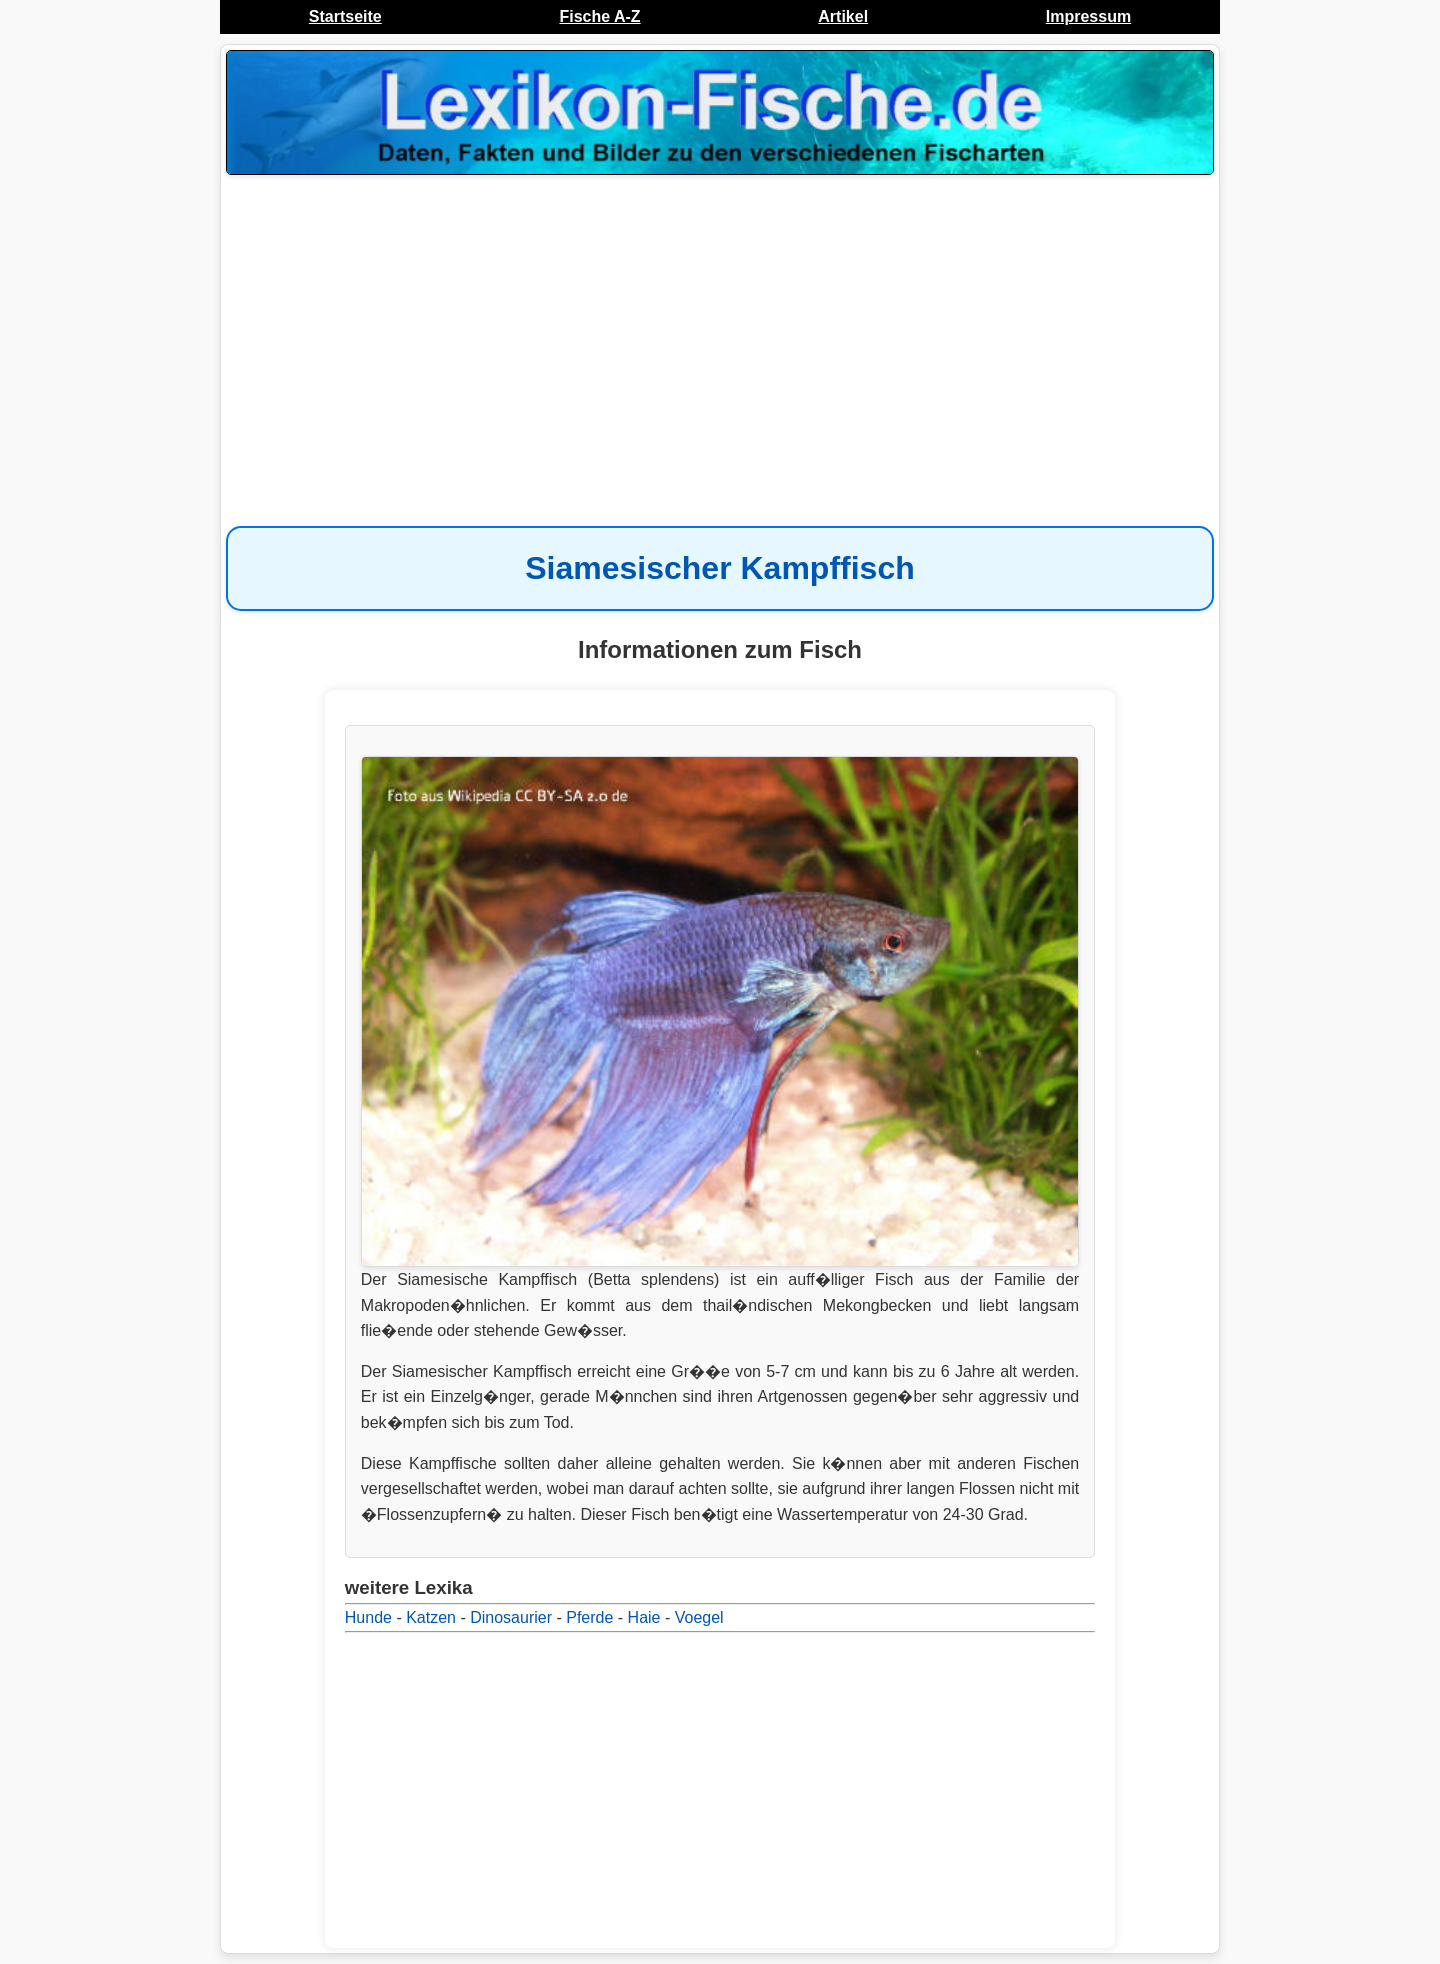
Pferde (589, 1617)
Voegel (699, 1617)
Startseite (345, 16)
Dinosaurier (511, 1617)
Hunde (368, 1617)
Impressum (1088, 16)
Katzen (431, 1617)
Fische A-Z (599, 16)
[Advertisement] (720, 340)
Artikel (843, 16)
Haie (644, 1617)
